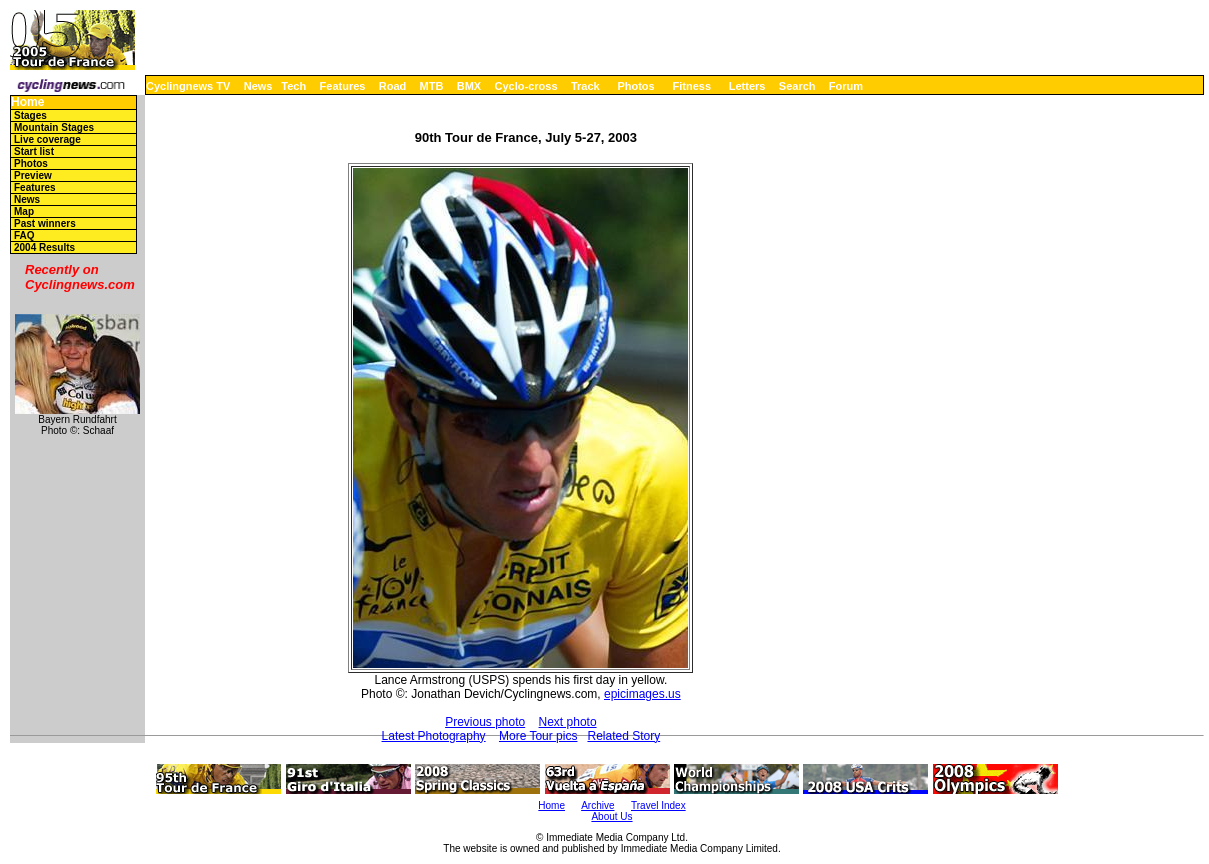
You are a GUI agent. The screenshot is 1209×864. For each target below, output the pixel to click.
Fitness (691, 86)
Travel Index (658, 805)
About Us (611, 816)
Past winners (45, 223)
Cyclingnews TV (188, 86)
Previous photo (485, 722)
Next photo (568, 722)
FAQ (24, 235)
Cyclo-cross (526, 86)
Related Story (623, 736)
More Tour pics (538, 736)
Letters (747, 86)
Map (24, 211)
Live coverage (47, 139)
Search (797, 86)
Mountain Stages (54, 127)
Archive (597, 805)
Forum (846, 86)
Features (343, 86)
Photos (635, 86)
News (258, 86)
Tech (293, 86)
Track (585, 86)
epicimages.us (642, 694)
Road (393, 86)
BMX (469, 86)
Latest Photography (434, 736)
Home (27, 102)
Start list (34, 151)
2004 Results (44, 247)
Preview (33, 175)
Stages (30, 115)
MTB (432, 86)
